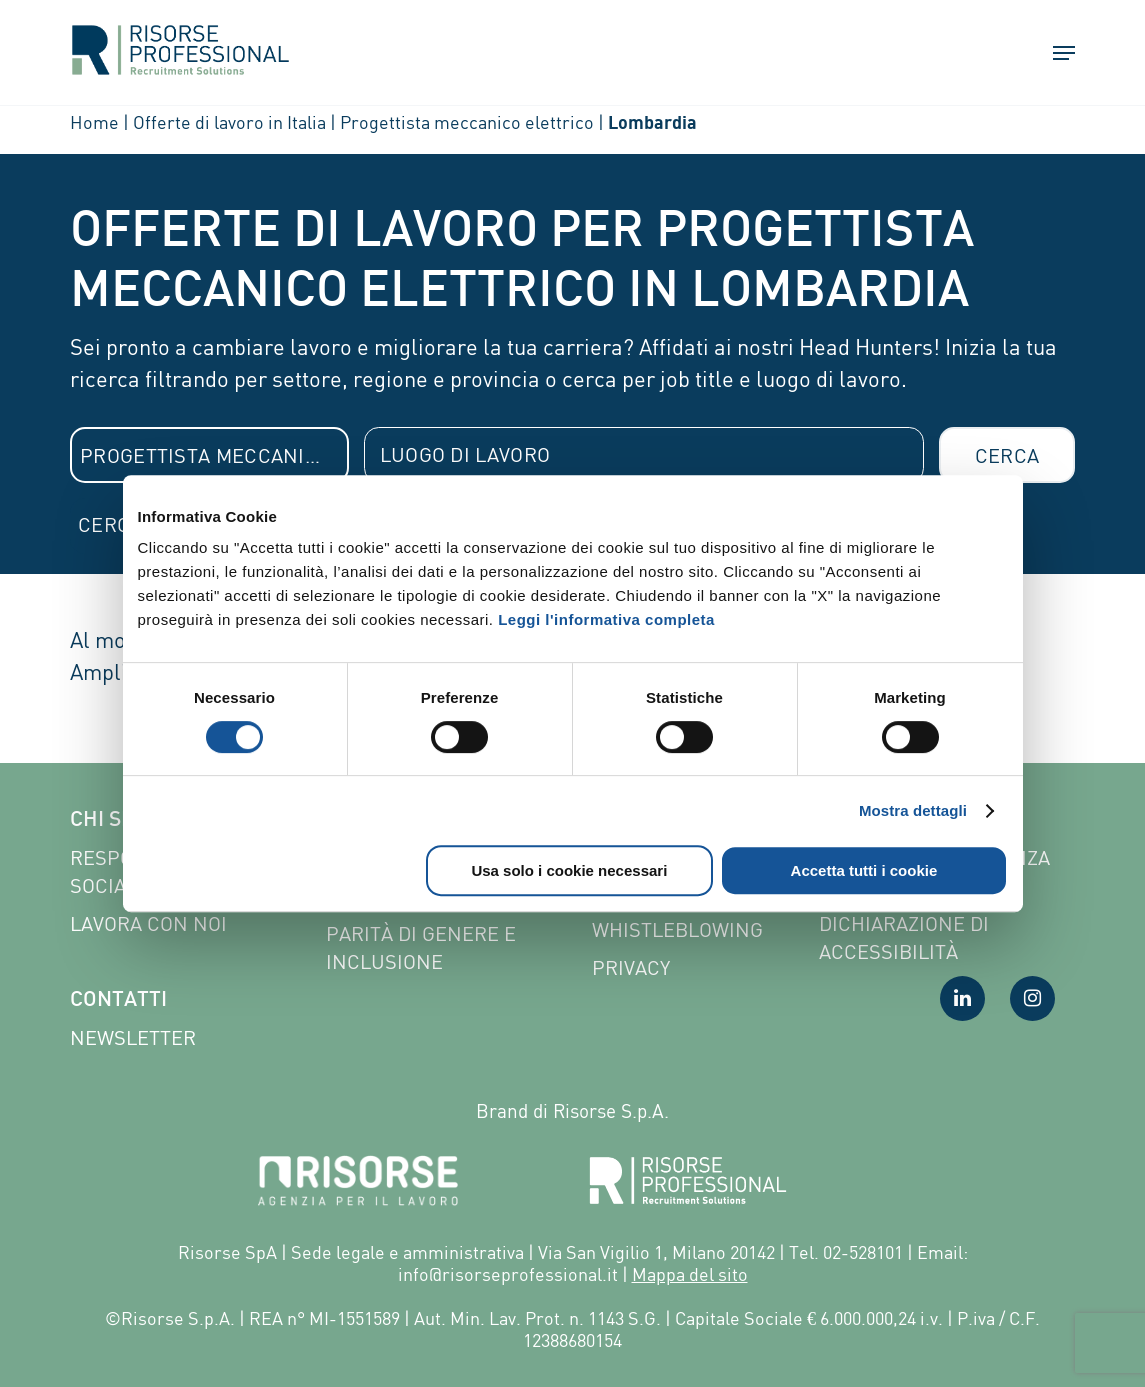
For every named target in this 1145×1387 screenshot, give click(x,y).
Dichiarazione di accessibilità (904, 937)
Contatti (118, 1001)
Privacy (631, 967)
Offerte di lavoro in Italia (229, 122)
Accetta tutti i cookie (864, 870)
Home (94, 122)
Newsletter (133, 1037)
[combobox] (209, 455)
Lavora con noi (148, 923)
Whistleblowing (677, 929)
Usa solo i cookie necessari (569, 870)
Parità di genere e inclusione (421, 947)
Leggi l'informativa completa (606, 619)
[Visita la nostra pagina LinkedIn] (962, 998)
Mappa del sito (690, 1274)
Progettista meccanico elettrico (467, 122)
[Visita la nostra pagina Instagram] (1032, 998)
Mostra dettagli (913, 810)
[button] (1055, 55)
